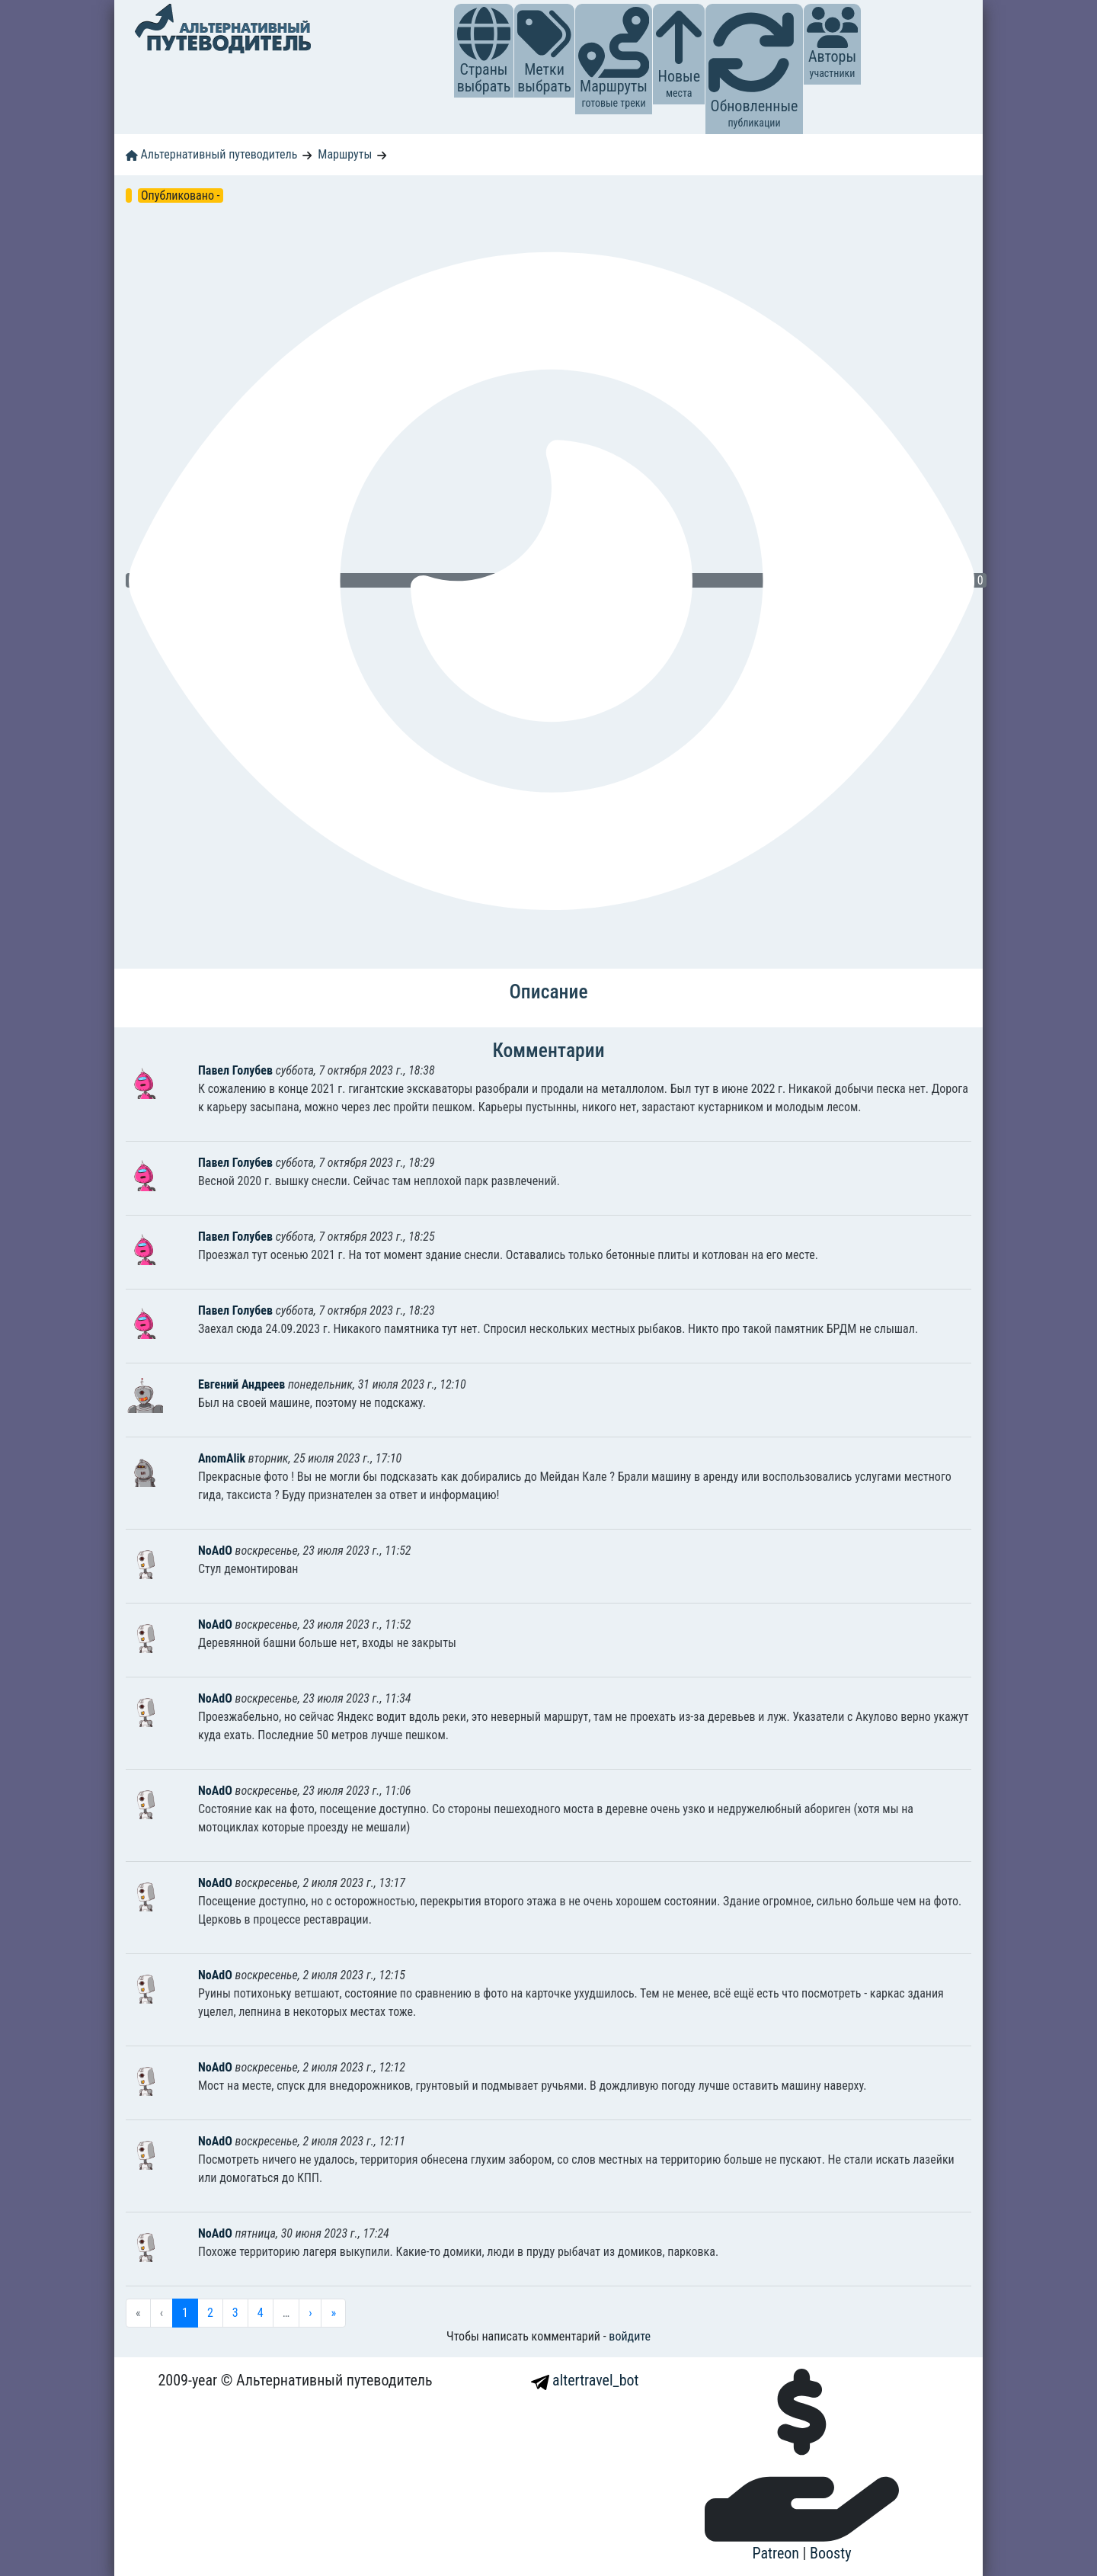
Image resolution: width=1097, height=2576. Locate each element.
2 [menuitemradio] (210, 2312)
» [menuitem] (333, 2312)
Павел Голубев (237, 1070)
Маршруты (345, 154)
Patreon (778, 2553)
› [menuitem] (310, 2312)
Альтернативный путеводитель (211, 154)
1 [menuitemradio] (185, 2312)
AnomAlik (223, 1458)
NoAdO (216, 1550)
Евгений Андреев (243, 1384)
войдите (630, 2336)
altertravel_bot (585, 2380)
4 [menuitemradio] (260, 2312)
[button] (484, 34)
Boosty (830, 2553)
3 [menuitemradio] (235, 2312)
